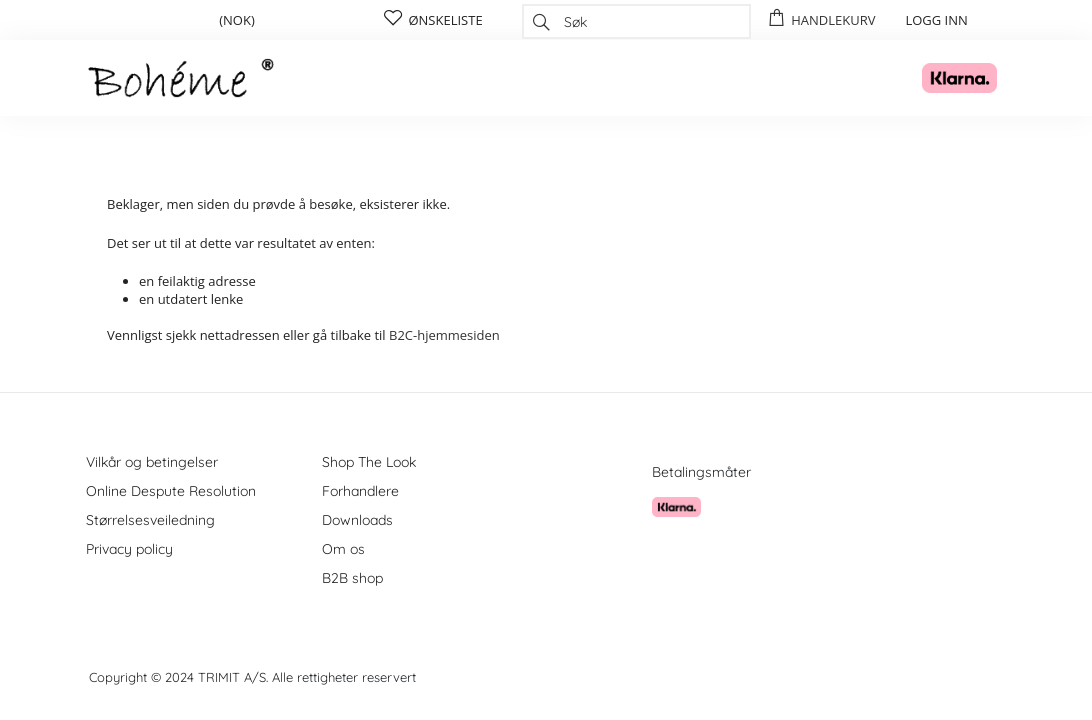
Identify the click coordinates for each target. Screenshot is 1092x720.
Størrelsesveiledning (150, 520)
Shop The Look (369, 462)
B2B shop (352, 578)
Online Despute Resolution (171, 491)
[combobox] (636, 21)
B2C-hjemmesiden (444, 335)
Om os (343, 549)
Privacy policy (129, 549)
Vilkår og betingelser (152, 462)
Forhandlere (360, 491)
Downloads (357, 520)
